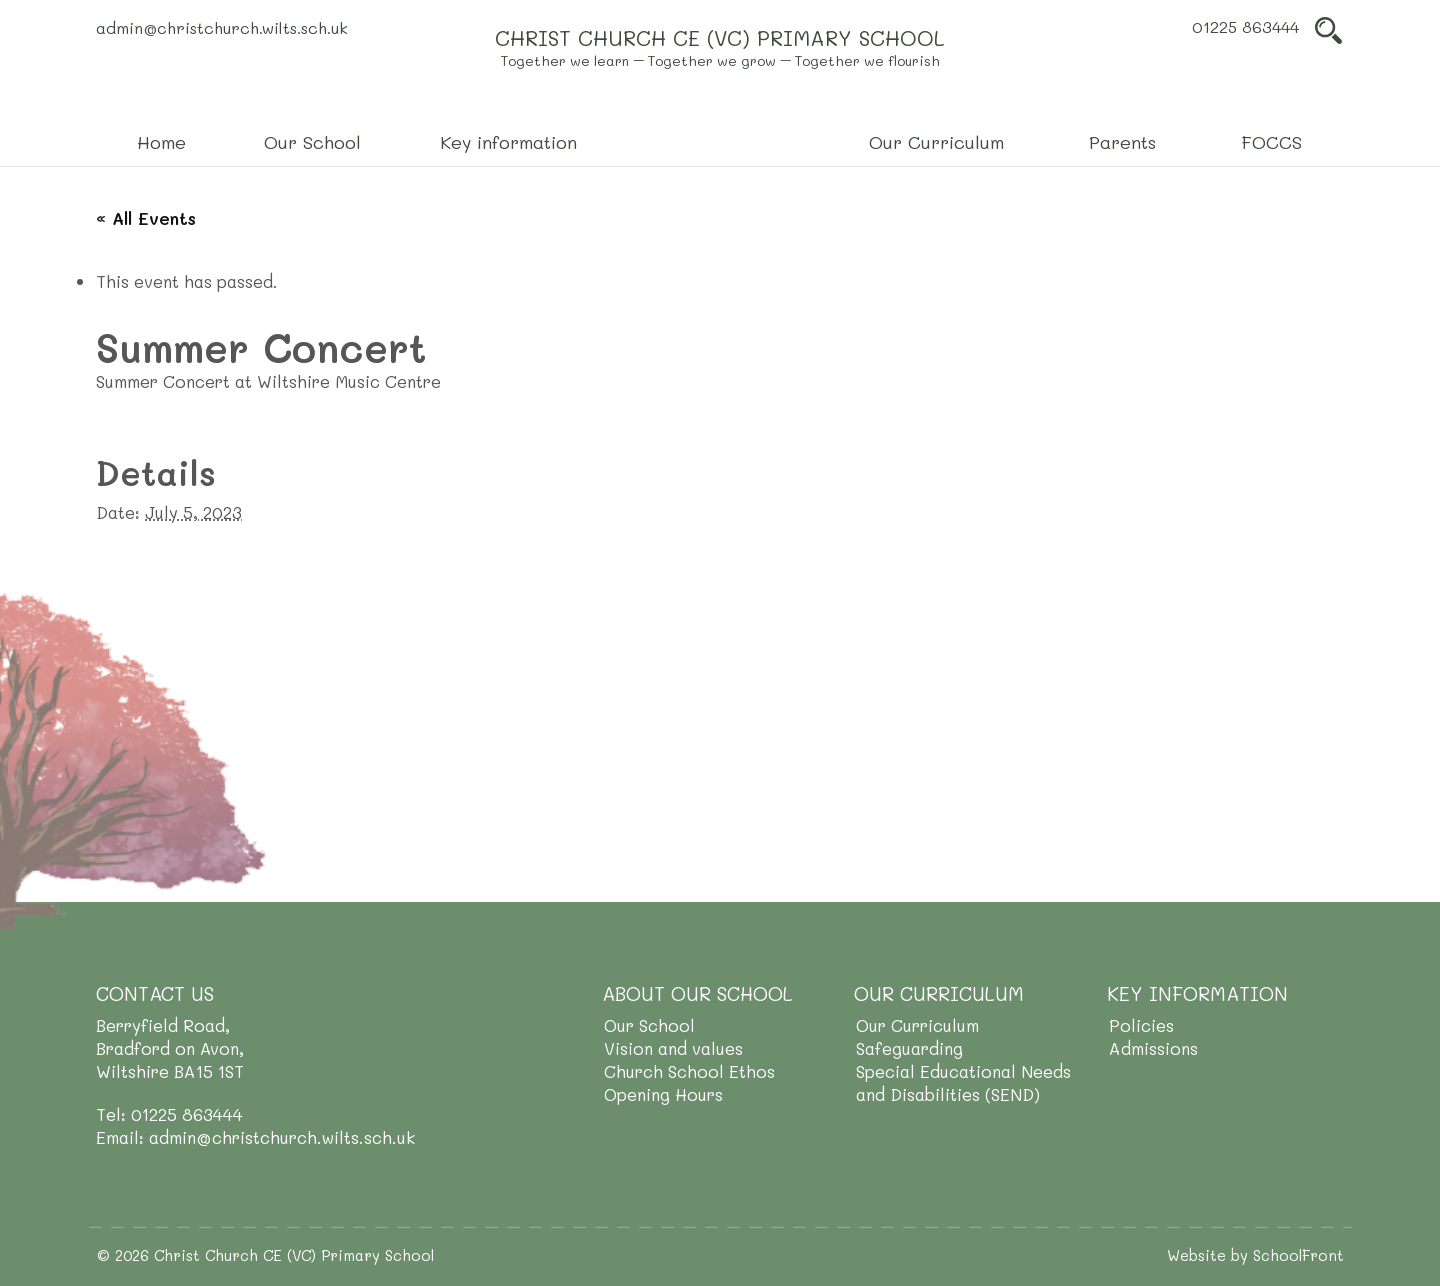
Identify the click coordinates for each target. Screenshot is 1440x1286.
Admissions (1153, 1048)
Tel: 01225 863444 (169, 1114)
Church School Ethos (689, 1071)
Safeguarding (909, 1048)
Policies (1141, 1025)
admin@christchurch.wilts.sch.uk (222, 27)
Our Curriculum (917, 1025)
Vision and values (673, 1048)
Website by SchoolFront (1255, 1255)
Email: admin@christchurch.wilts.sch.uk (255, 1137)
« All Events (146, 218)
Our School (649, 1025)
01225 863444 (1245, 26)
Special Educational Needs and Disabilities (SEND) (963, 1082)
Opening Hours (663, 1094)
